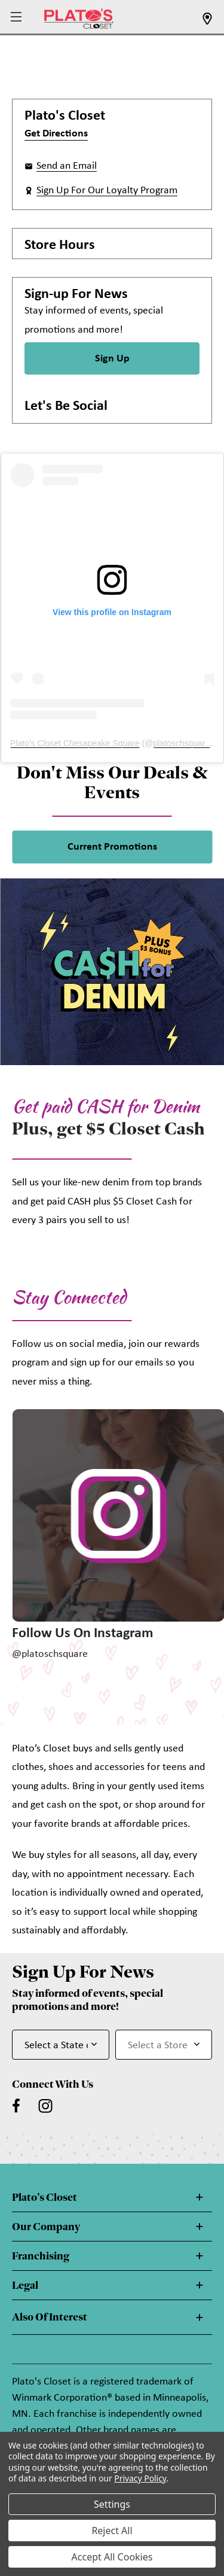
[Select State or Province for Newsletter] (60, 2045)
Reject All (111, 2530)
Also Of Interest (49, 2316)
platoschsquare (181, 743)
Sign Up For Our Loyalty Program (106, 190)
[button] (17, 17)
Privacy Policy (140, 2478)
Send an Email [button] (66, 166)
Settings (112, 2504)
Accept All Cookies (112, 2556)
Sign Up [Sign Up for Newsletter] (112, 358)
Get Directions (56, 133)
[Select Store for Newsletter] (164, 2045)
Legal (25, 2285)
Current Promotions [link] (112, 847)
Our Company (46, 2226)
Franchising (40, 2255)
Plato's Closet (44, 2197)
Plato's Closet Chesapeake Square (75, 743)
